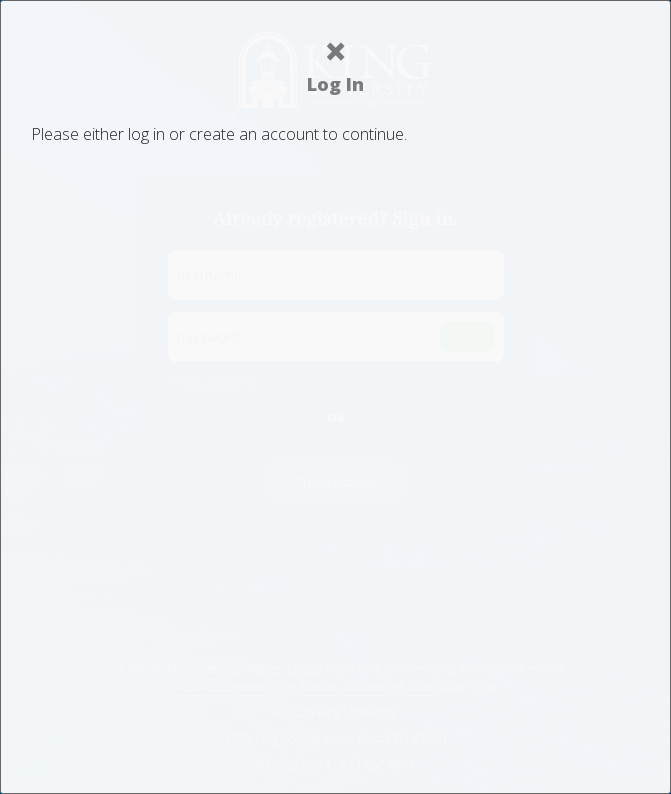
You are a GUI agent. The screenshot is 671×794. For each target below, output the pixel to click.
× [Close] (335, 51)
